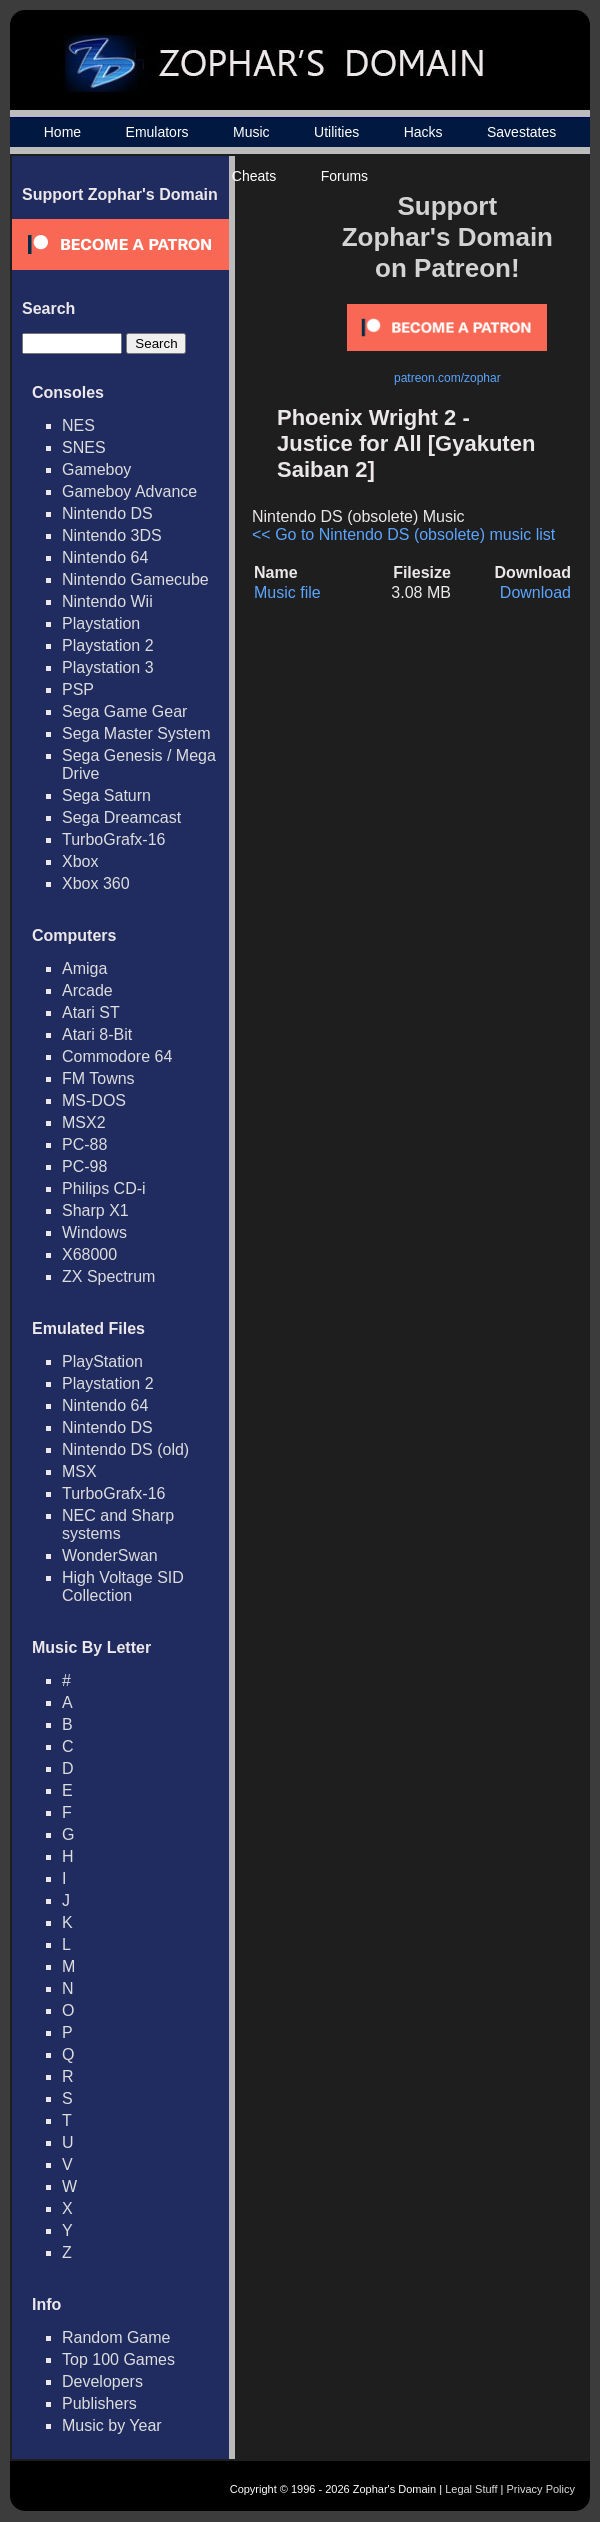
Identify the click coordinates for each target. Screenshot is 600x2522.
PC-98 (84, 1166)
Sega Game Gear (124, 711)
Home (62, 132)
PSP (78, 689)
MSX (79, 1471)
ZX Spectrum (108, 1276)
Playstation (101, 623)
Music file (287, 592)
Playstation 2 (108, 645)
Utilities (336, 132)
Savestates (521, 132)
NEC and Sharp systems (118, 1524)
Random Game (116, 2337)
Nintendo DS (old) (125, 1449)
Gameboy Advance (129, 491)
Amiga (84, 968)
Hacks (423, 132)
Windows (94, 1232)
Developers (102, 2381)
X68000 (89, 1254)
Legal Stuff (471, 2489)
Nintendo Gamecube (135, 579)
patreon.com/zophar (447, 378)
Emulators (157, 132)
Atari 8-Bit (97, 1034)
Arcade (87, 990)
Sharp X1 (95, 1210)
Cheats (254, 176)
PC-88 (84, 1144)
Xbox (80, 861)
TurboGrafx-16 (113, 839)
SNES (84, 447)
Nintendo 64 (105, 557)
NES (78, 425)
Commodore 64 (117, 1056)
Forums (344, 176)
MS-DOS (94, 1100)
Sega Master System (136, 733)
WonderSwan (110, 1555)
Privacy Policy (541, 2489)
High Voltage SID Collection (123, 1586)
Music (251, 132)
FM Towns (98, 1078)
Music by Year (112, 2425)
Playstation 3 (108, 667)
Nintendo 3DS (112, 535)
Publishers (99, 2403)
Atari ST (91, 1012)
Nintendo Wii (107, 601)
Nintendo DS (107, 513)
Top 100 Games (118, 2359)
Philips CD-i (104, 1188)
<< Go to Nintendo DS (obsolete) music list (403, 534)
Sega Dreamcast (121, 817)
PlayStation (102, 1361)
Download (535, 592)
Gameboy (96, 469)
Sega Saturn (106, 795)
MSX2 (84, 1122)
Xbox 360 (96, 883)
